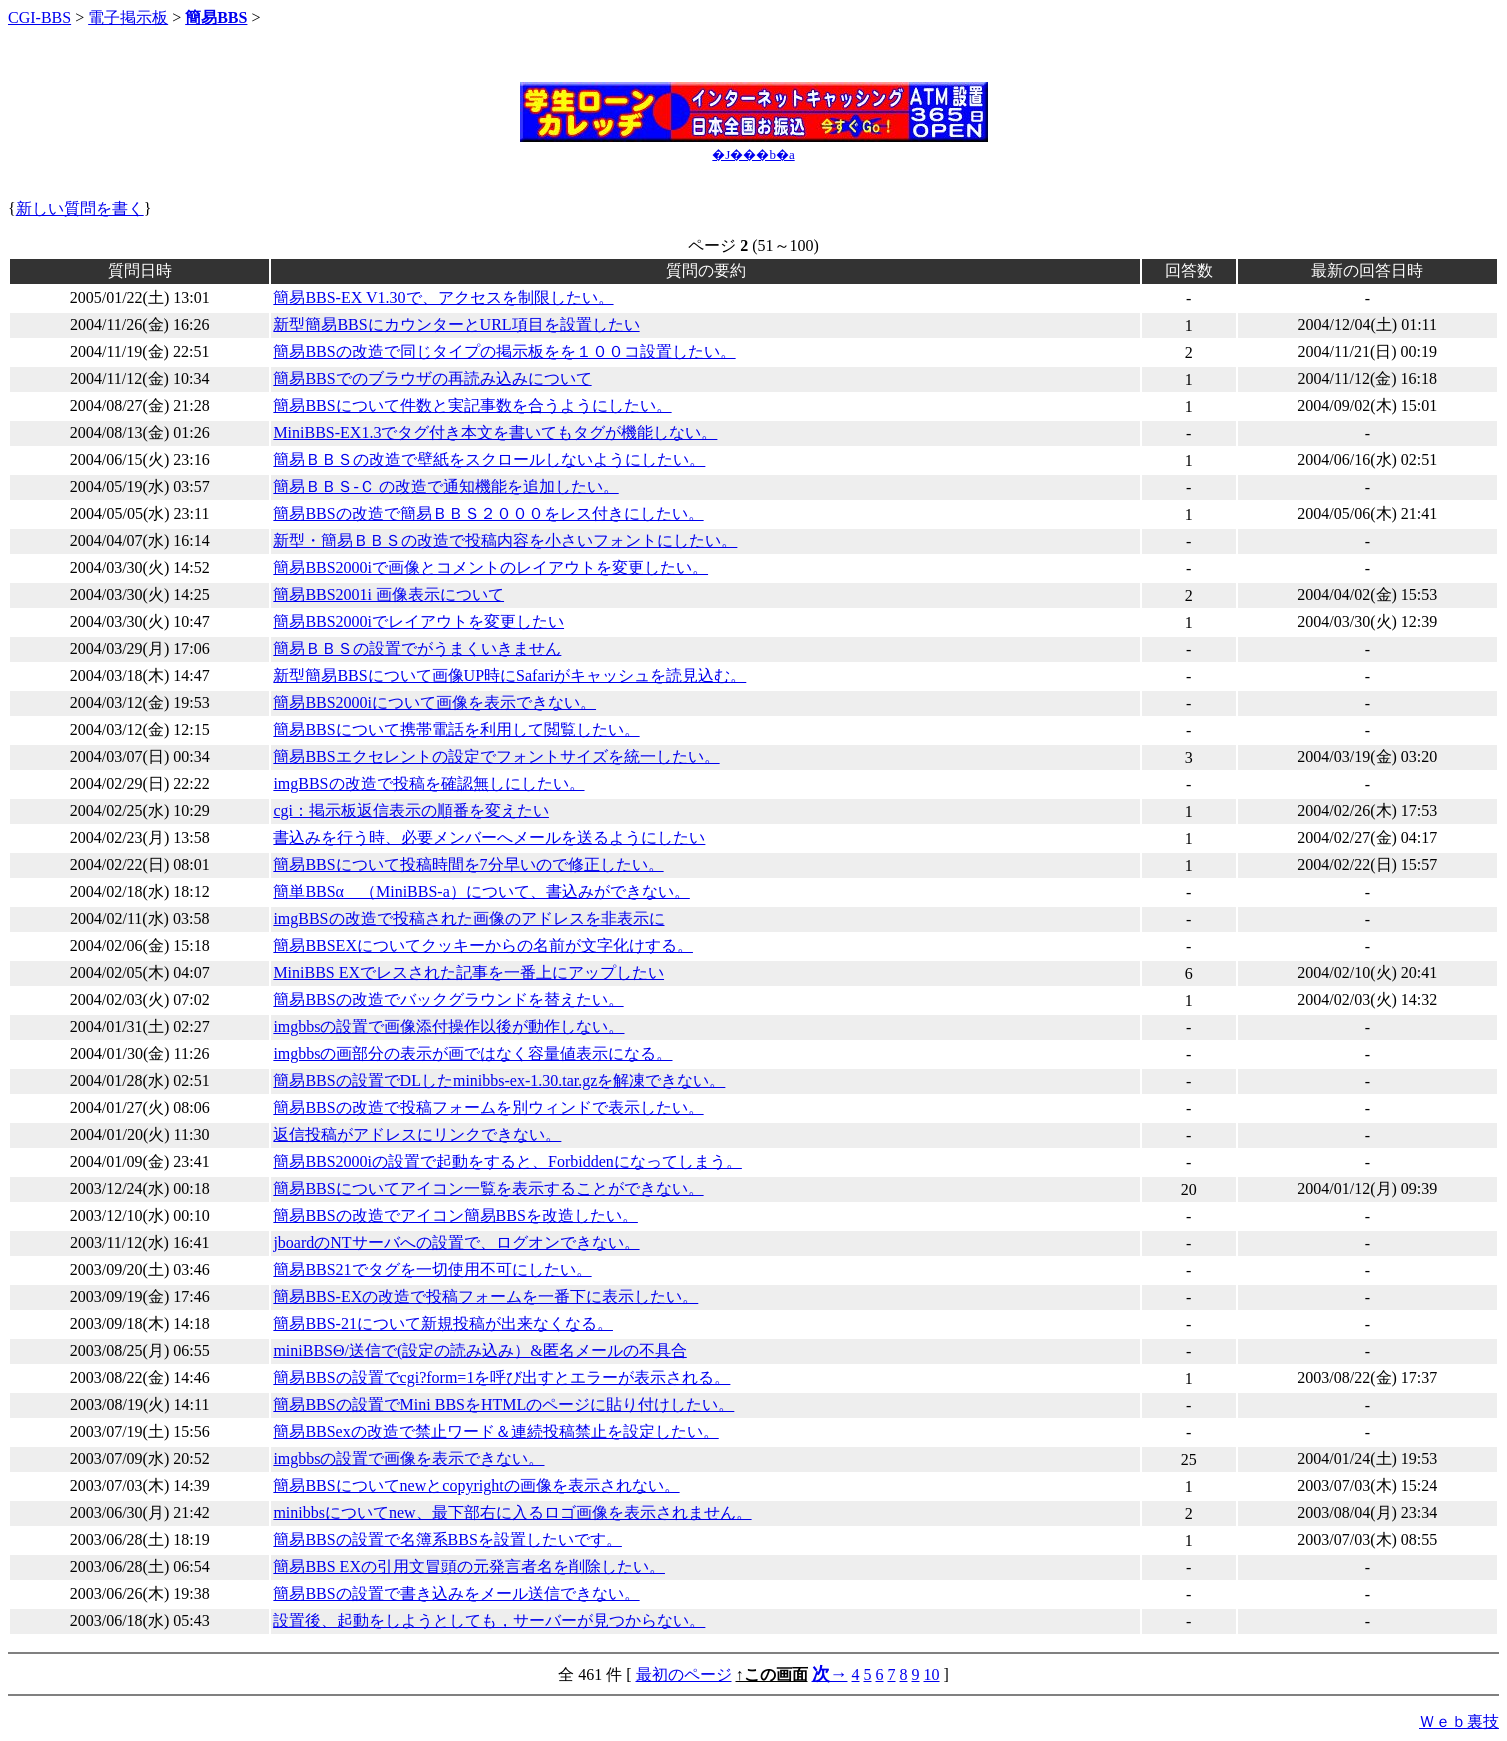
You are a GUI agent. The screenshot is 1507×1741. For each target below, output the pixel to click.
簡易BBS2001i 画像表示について (388, 594)
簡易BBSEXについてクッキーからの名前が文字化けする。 (483, 945)
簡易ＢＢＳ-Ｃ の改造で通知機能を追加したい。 (445, 486)
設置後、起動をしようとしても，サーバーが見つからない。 (489, 1620)
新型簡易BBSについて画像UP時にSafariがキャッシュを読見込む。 (509, 675)
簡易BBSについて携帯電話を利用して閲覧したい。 (456, 729)
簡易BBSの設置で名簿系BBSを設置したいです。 (447, 1539)
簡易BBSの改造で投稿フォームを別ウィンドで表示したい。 (488, 1107)
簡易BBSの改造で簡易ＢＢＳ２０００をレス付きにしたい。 (488, 513)
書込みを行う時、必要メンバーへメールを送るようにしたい (489, 837)
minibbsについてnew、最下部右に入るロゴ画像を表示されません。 (512, 1512)
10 (932, 1674)
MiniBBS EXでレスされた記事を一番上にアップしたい (468, 972)
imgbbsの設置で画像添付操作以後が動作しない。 (448, 1026)
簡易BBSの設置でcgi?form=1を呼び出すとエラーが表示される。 (501, 1377)
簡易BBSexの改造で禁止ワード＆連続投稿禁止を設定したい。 (495, 1431)
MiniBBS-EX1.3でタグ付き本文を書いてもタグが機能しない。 (495, 432)
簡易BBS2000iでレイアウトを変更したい (418, 621)
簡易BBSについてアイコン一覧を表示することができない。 (488, 1188)
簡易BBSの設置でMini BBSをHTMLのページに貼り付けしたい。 (503, 1404)
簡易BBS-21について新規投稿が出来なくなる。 (443, 1323)
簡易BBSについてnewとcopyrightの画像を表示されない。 (476, 1485)
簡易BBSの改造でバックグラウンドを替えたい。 (448, 999)
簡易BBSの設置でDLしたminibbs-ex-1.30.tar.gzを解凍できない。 (499, 1080)
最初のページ (684, 1674)
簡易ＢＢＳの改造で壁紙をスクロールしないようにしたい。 (489, 459)
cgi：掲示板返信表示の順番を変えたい (411, 810)
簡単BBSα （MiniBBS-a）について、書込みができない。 (481, 891)
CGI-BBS (39, 17)
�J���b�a (753, 154)
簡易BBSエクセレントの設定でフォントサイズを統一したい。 (496, 756)
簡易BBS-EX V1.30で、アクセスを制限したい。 (443, 297)
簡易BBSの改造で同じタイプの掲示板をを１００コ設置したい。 (504, 351)
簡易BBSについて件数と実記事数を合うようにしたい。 (472, 405)
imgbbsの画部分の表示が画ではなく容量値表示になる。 (472, 1053)
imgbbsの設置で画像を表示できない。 (408, 1458)
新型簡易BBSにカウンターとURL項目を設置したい (456, 324)
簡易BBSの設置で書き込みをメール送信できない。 (456, 1593)
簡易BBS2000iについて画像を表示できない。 (434, 702)
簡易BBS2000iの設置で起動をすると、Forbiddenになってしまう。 (507, 1161)
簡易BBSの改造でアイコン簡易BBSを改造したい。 (455, 1215)
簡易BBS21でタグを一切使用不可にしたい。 (432, 1269)
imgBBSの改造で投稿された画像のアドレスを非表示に (468, 918)
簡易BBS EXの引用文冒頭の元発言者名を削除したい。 (469, 1566)
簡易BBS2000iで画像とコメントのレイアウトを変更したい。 (490, 567)
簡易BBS (216, 17)
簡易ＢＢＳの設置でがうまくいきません (417, 648)
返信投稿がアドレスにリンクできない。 (417, 1134)
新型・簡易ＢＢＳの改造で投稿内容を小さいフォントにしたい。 (505, 540)
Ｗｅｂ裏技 (1459, 1721)
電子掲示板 (128, 17)
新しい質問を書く (80, 208)
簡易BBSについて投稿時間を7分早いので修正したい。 (468, 864)
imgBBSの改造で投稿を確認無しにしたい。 (428, 783)
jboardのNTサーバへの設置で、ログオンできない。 (456, 1242)
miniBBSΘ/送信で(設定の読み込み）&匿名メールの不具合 (479, 1350)
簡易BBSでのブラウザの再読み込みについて (432, 378)
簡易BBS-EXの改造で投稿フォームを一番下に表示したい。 (485, 1296)
